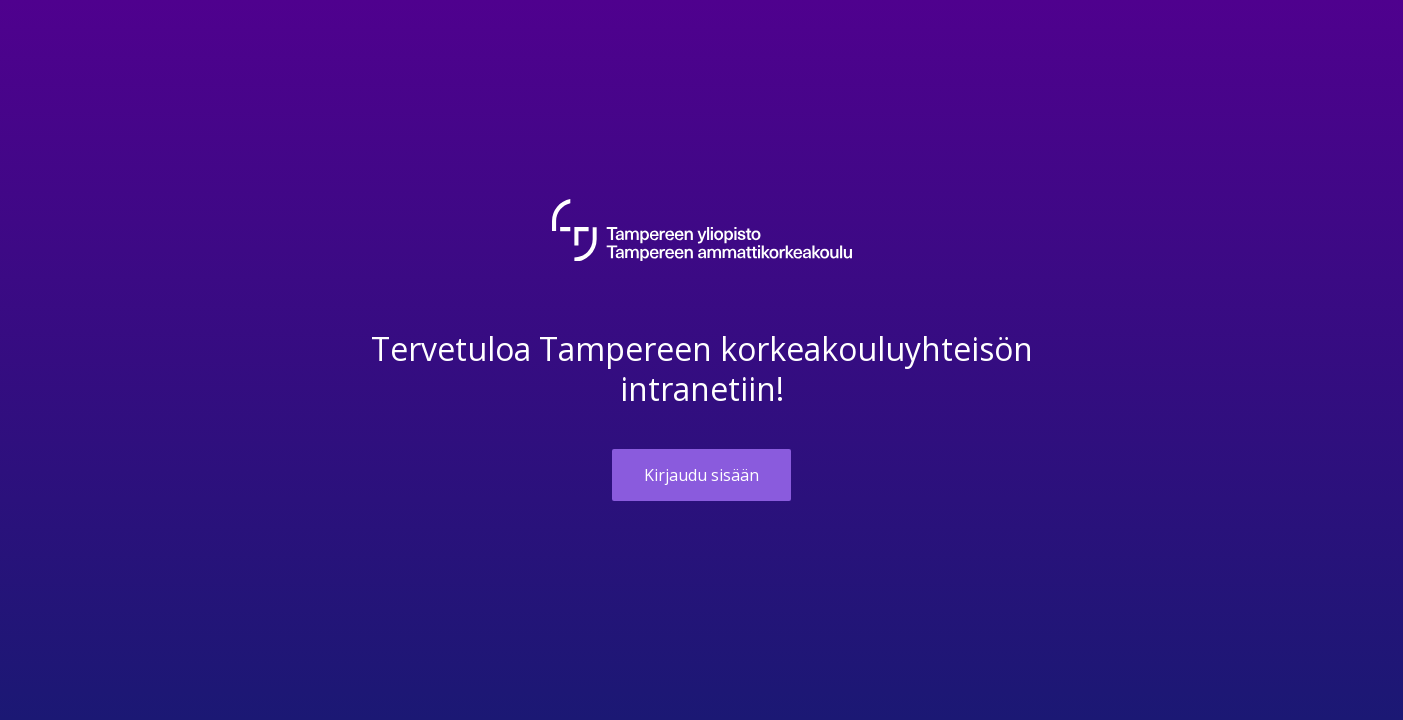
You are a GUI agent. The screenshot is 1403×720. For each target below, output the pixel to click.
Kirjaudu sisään (701, 475)
